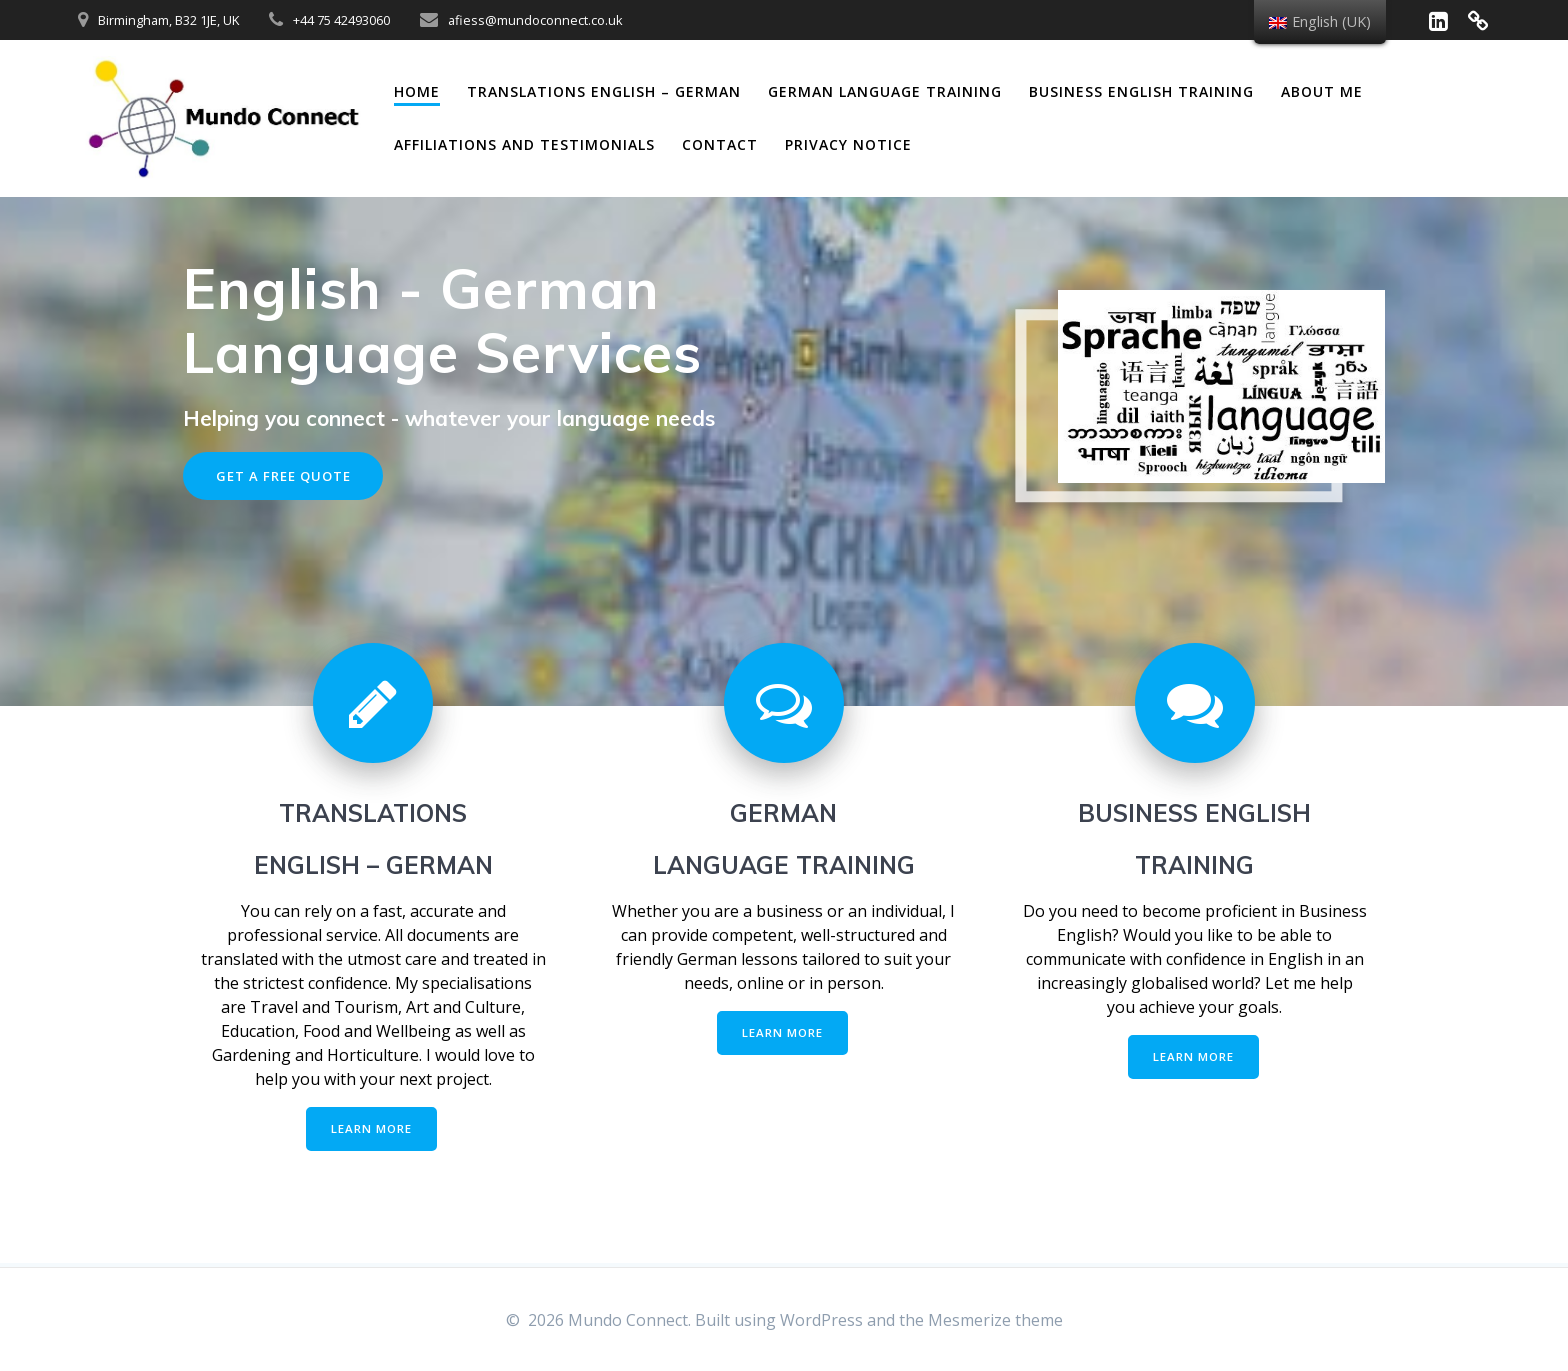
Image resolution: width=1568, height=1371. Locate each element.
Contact (720, 144)
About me (1322, 91)
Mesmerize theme (995, 1320)
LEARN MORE (372, 1131)
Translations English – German (604, 91)
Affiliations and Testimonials (524, 144)
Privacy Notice (848, 144)
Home (417, 91)
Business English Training (1141, 91)
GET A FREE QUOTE (287, 476)
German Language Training (885, 91)
